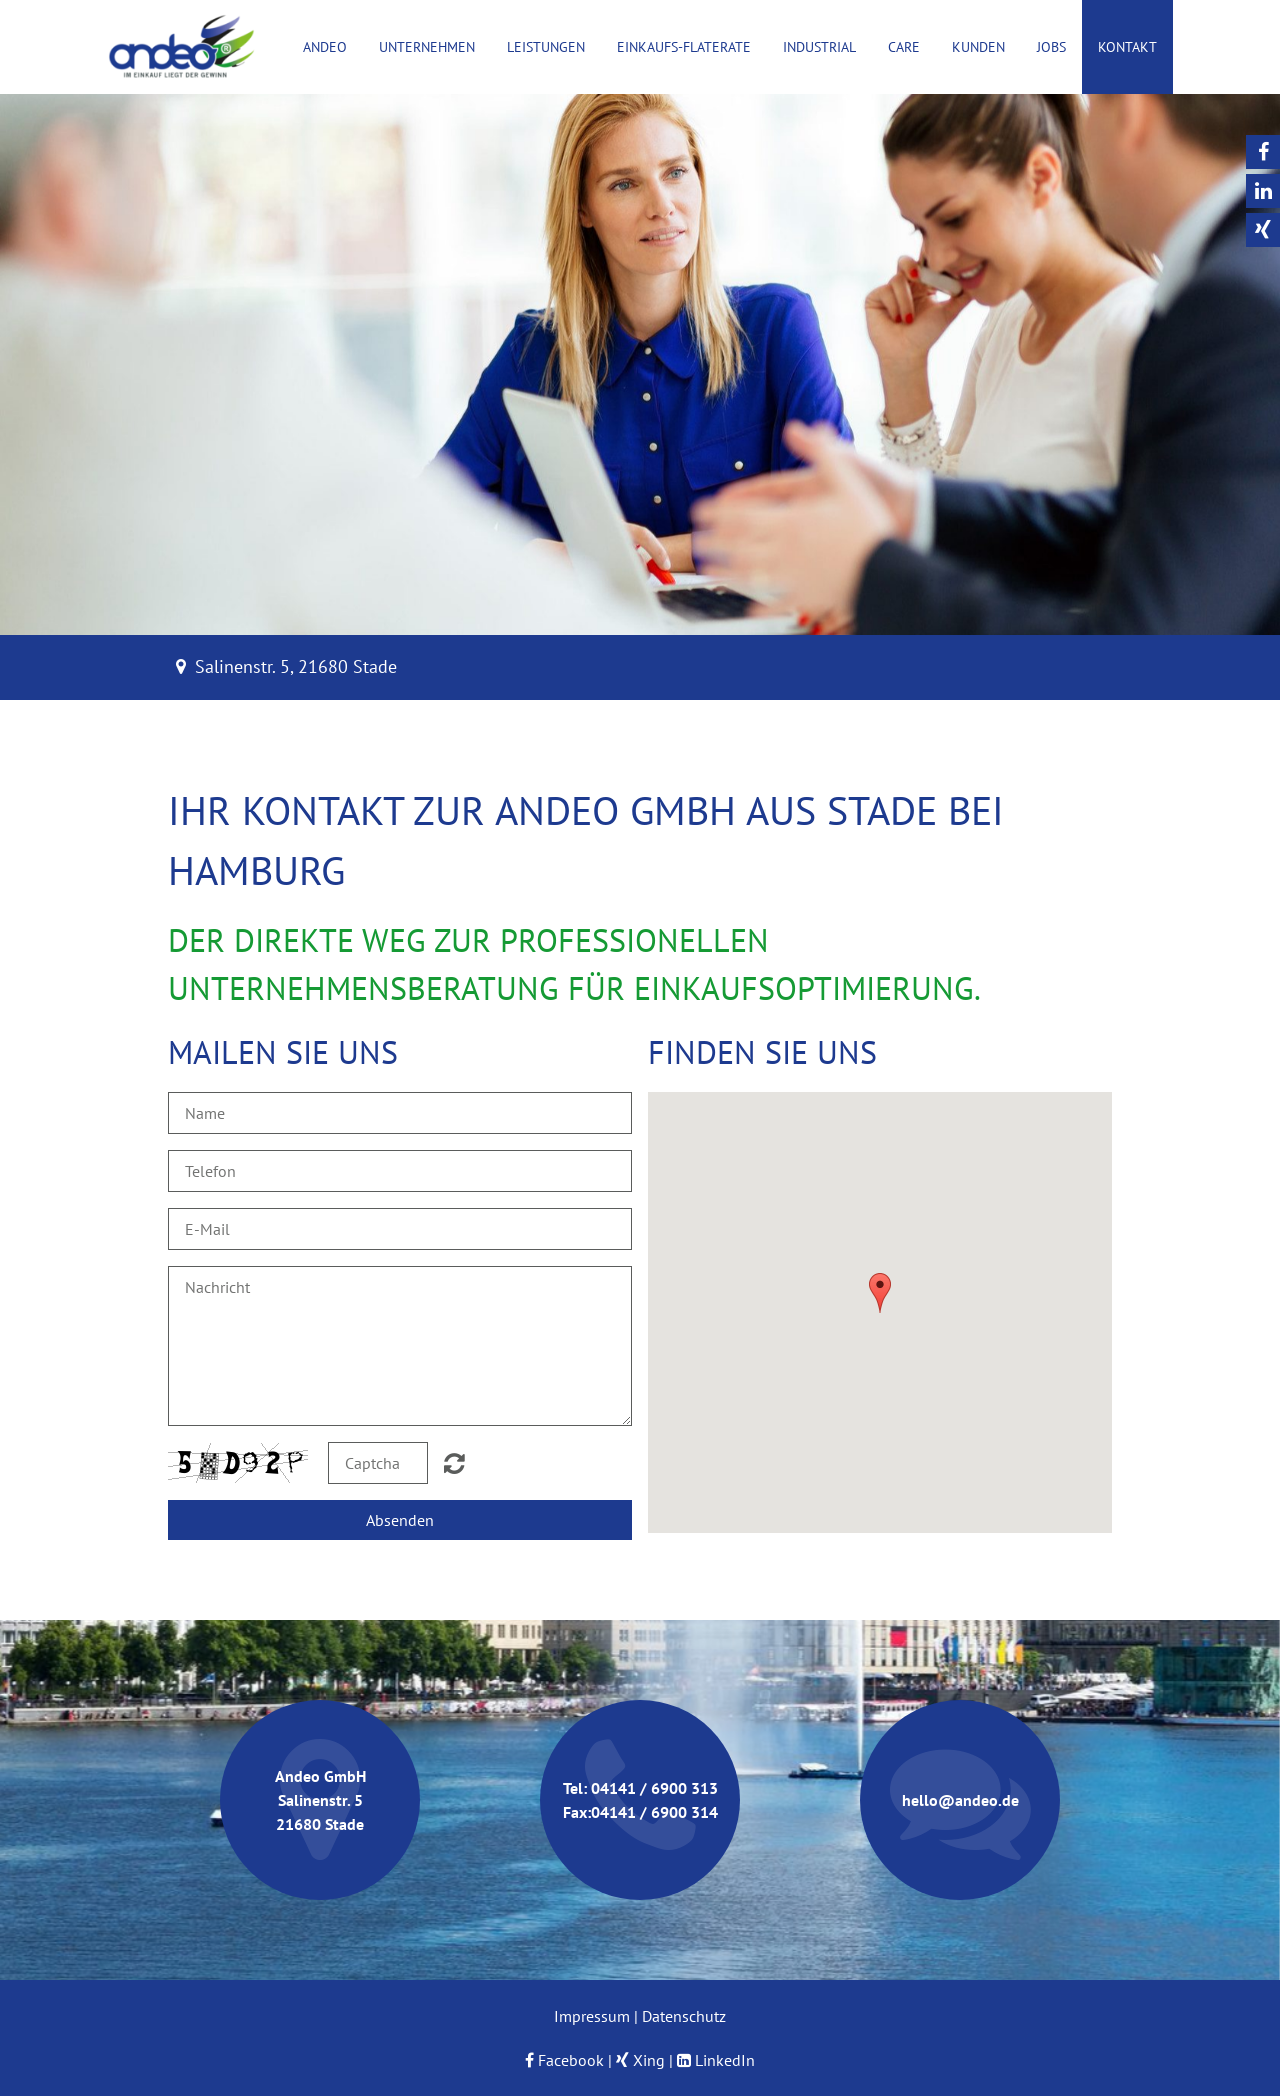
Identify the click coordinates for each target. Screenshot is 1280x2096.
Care (904, 46)
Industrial (819, 46)
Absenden (400, 1520)
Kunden (978, 46)
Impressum (592, 2016)
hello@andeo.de (960, 1800)
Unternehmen (427, 46)
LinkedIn (725, 2060)
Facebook (564, 2060)
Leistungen (546, 46)
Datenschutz (684, 2016)
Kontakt (1127, 46)
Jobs (1051, 46)
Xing (649, 2060)
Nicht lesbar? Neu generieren (454, 1463)
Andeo (325, 46)
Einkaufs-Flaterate (684, 46)
